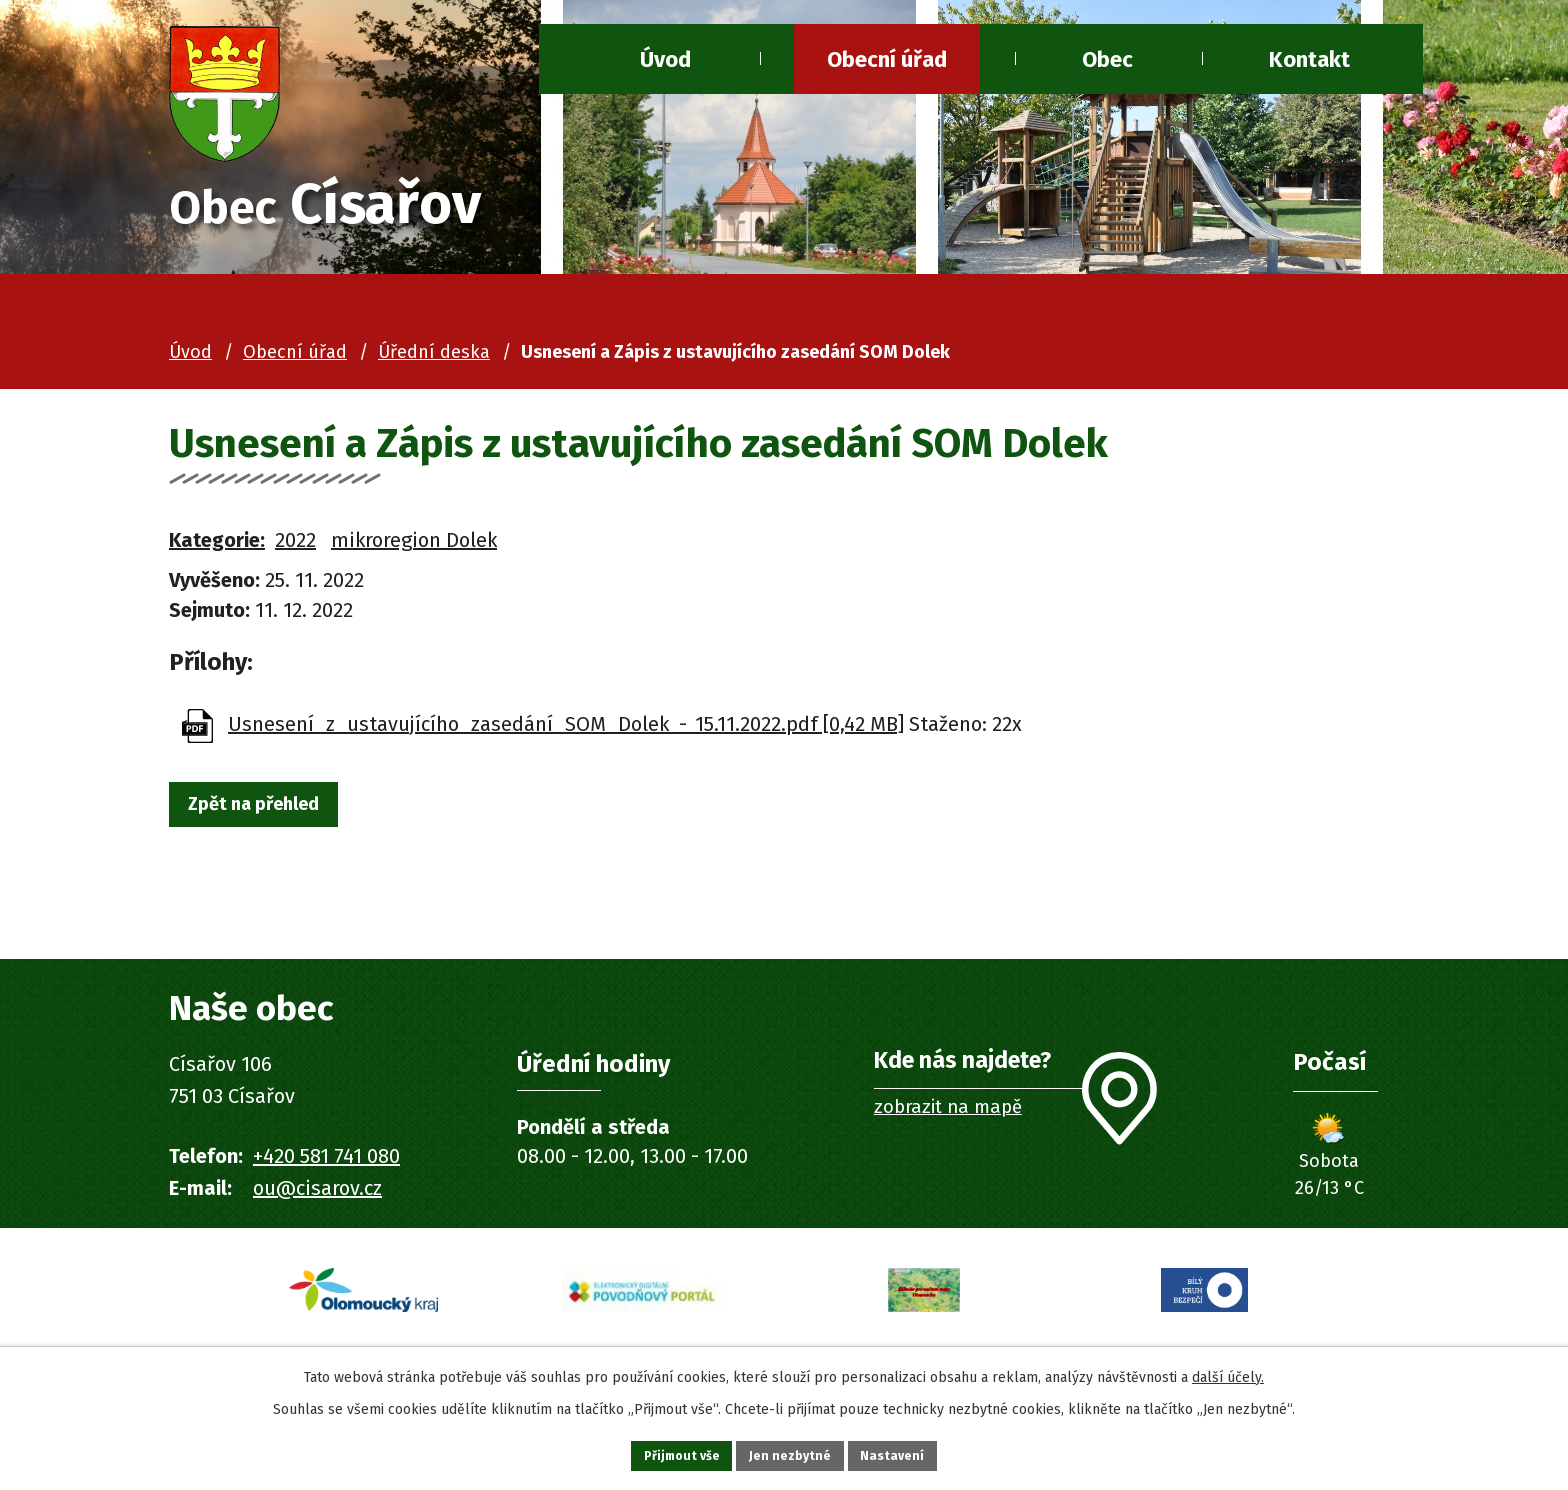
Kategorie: (217, 547)
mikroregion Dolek (414, 547)
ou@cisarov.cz (317, 1195)
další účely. (1228, 1370)
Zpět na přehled (272, 815)
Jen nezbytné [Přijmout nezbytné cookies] (792, 1452)
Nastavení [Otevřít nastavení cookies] (914, 1452)
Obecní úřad (887, 59)
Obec (1107, 59)
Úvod (665, 59)
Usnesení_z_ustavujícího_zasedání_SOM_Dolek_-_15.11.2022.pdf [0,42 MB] (566, 731)
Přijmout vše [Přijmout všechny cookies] (662, 1452)
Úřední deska (434, 360)
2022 (295, 547)
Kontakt (1309, 59)
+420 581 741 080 (326, 1163)
